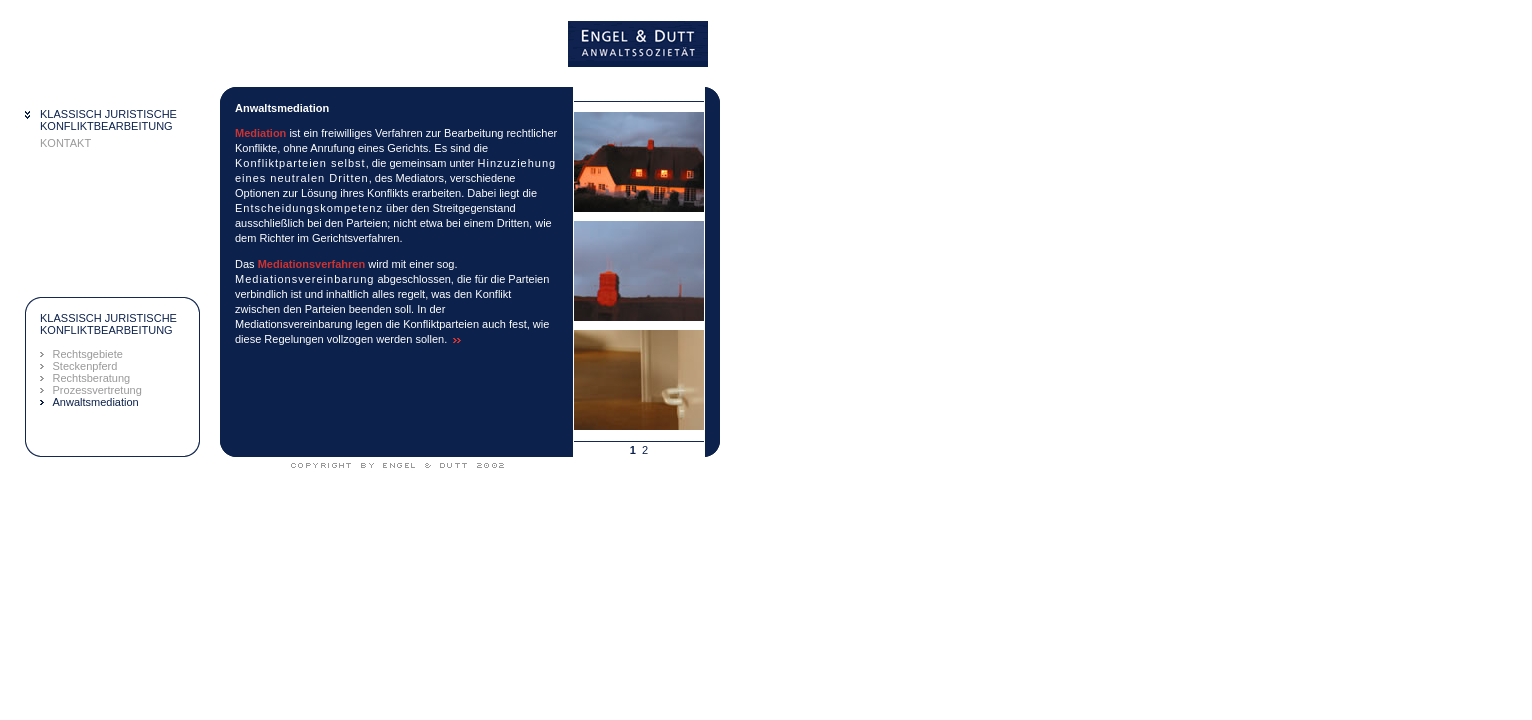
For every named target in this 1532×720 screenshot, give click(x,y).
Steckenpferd (85, 366)
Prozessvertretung (97, 390)
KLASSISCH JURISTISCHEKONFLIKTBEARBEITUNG (108, 120)
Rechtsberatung (92, 378)
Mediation (260, 133)
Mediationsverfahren (312, 264)
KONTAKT (65, 143)
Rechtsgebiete (88, 354)
